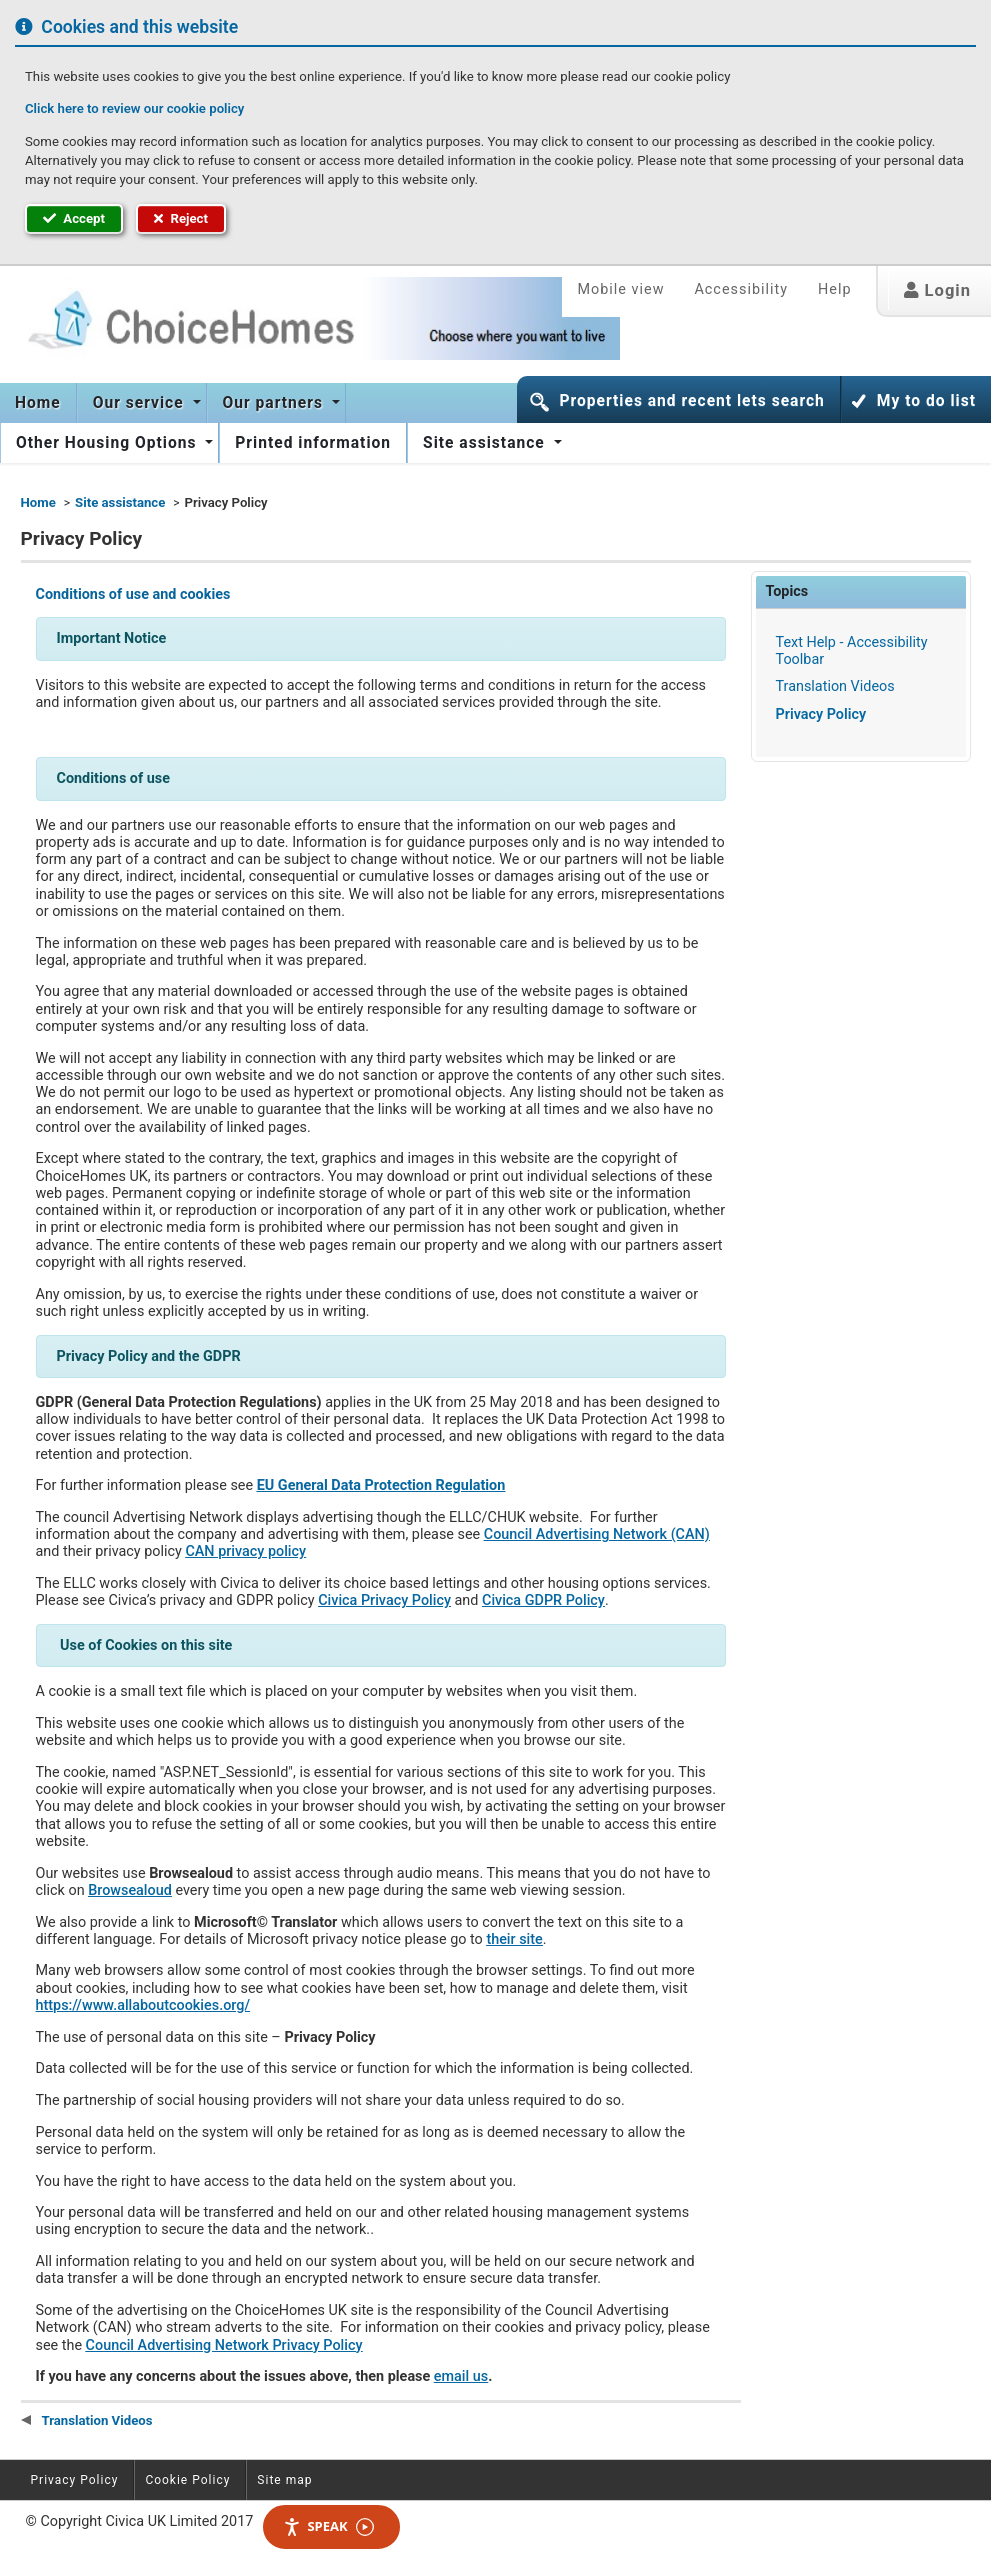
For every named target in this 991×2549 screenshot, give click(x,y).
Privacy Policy (821, 714)
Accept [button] (74, 218)
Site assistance (486, 443)
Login (937, 290)
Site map (284, 2480)
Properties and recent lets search (691, 401)
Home (38, 403)
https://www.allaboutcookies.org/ (143, 2005)
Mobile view (620, 289)
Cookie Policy (187, 2480)
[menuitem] (38, 403)
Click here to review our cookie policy (134, 108)
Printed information (313, 443)
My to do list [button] (926, 401)
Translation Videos (835, 686)
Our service (141, 403)
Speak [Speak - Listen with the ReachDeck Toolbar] (328, 2526)
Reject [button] (181, 218)
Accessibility (741, 289)
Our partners (275, 403)
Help (834, 289)
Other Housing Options (108, 443)
